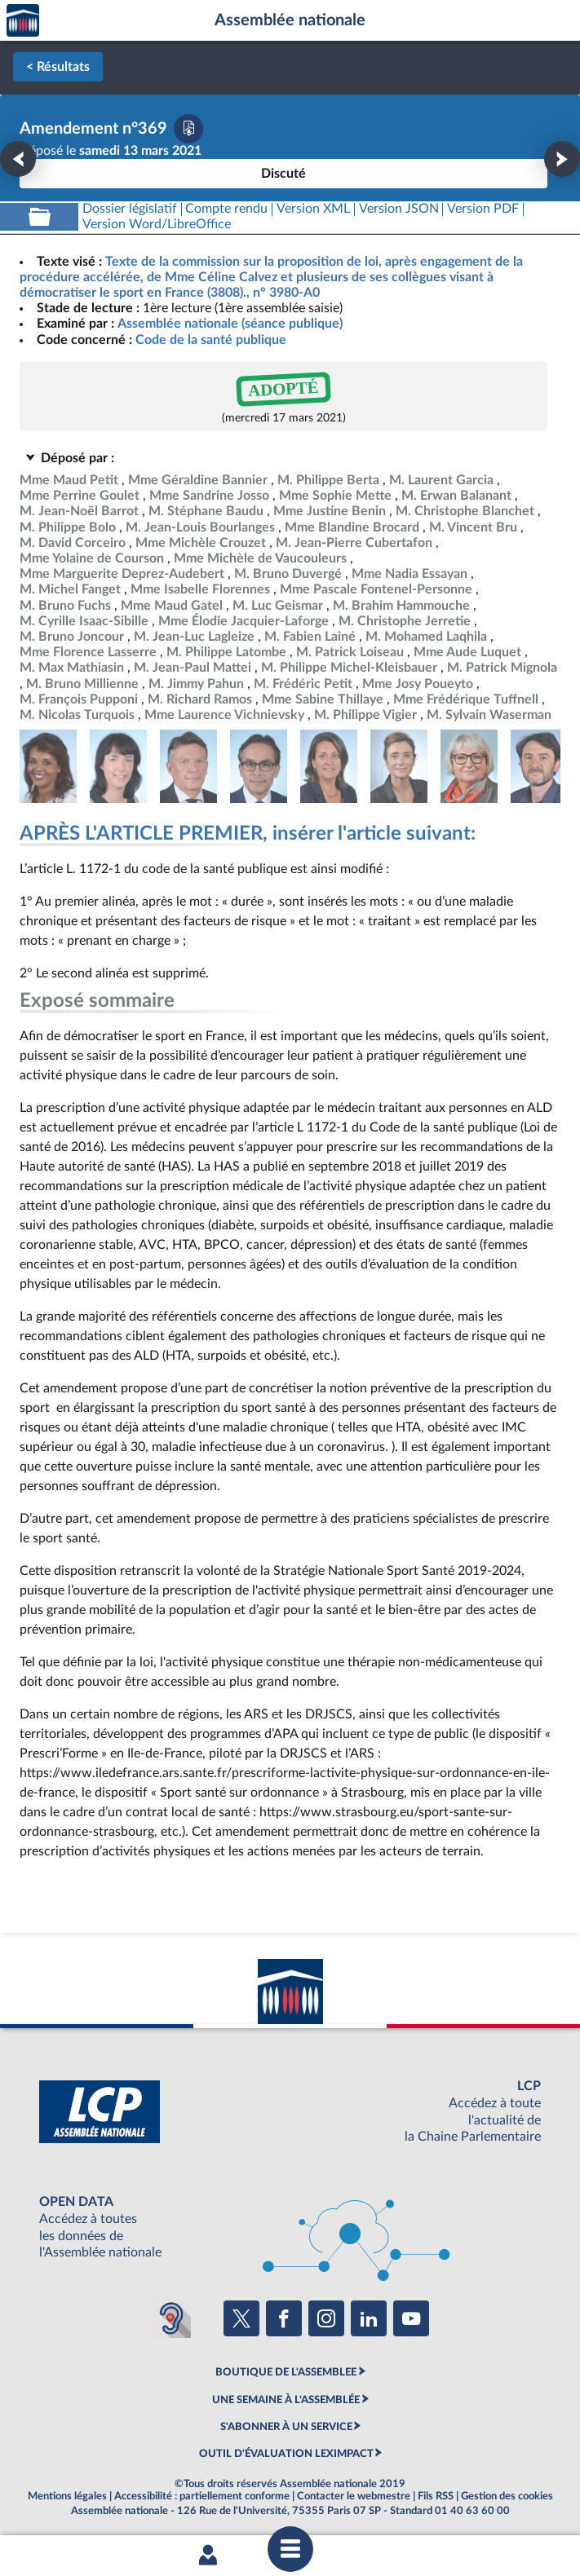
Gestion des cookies (507, 2496)
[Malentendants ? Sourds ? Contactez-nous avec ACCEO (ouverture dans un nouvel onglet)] (171, 2318)
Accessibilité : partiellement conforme (202, 2496)
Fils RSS (436, 2496)
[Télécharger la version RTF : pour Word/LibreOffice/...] (156, 224)
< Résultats (58, 66)
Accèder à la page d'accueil (23, 21)
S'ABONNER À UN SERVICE (286, 2427)
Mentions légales (67, 2496)
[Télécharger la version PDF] (188, 128)
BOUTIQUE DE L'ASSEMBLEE (285, 2372)
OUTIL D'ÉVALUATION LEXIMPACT (286, 2454)
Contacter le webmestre (353, 2496)
